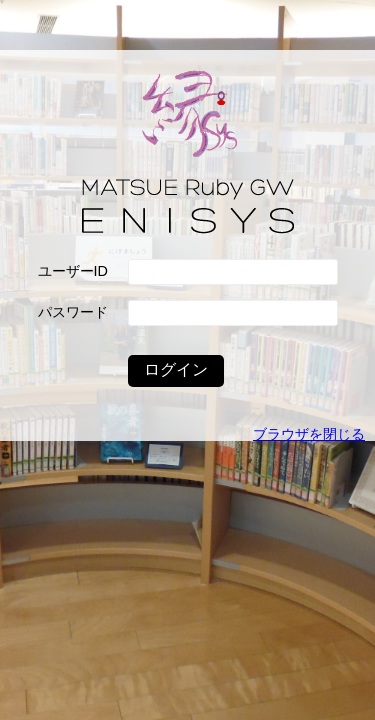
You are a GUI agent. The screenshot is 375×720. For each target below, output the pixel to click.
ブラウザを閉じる (309, 434)
